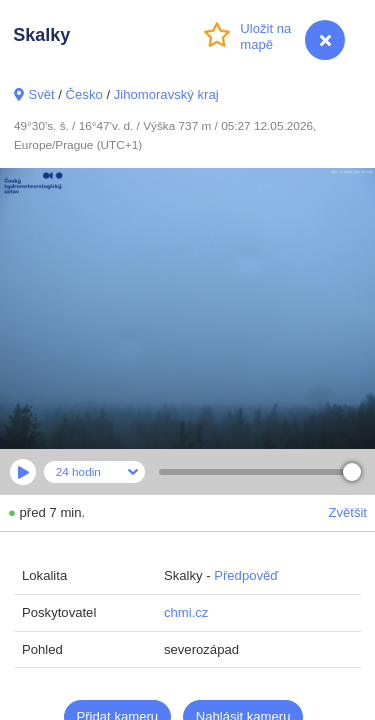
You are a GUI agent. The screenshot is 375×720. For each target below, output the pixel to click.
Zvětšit (347, 512)
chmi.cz (186, 612)
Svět (41, 94)
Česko (84, 94)
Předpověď (246, 575)
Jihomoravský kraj (166, 94)
